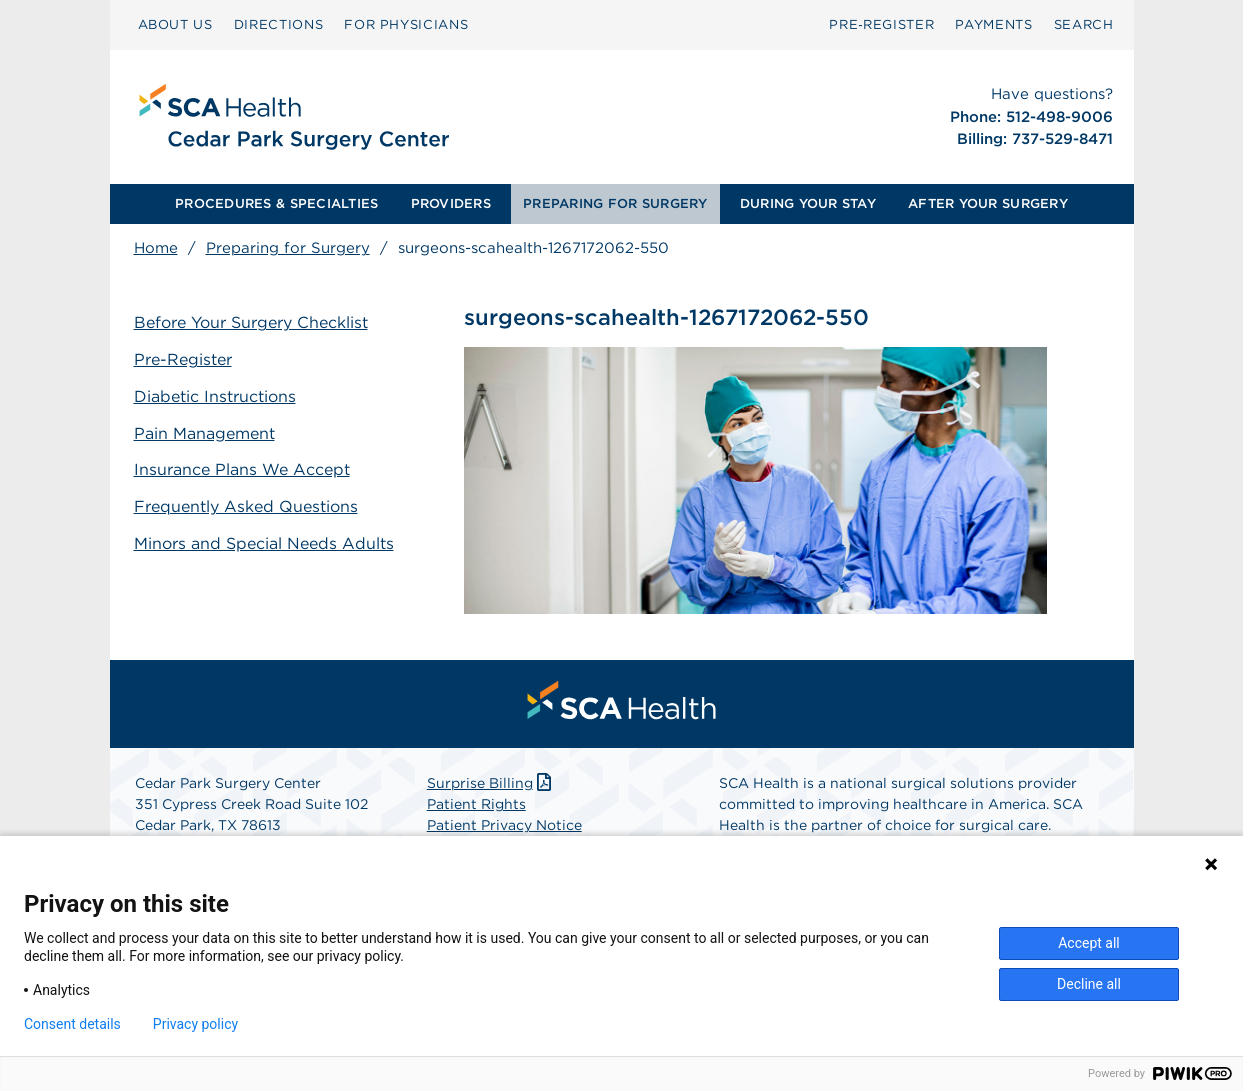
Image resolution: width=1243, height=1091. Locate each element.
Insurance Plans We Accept (242, 469)
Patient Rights (476, 804)
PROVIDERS (451, 203)
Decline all (1089, 984)
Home (156, 248)
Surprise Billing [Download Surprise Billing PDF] (491, 783)
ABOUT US (175, 24)
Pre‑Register (881, 24)
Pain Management (204, 433)
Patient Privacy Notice (504, 825)
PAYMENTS (993, 24)
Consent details (72, 1024)
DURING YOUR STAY (808, 203)
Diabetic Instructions (215, 396)
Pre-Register (183, 359)
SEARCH (1084, 24)
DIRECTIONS (279, 24)
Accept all (1089, 943)
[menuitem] (175, 25)
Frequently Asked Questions (246, 506)
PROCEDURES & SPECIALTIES (276, 203)
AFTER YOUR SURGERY (988, 203)
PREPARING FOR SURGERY (615, 203)
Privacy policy (195, 1024)
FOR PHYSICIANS (406, 24)
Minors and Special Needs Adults (264, 543)
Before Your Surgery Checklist (251, 322)
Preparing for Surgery (288, 248)
